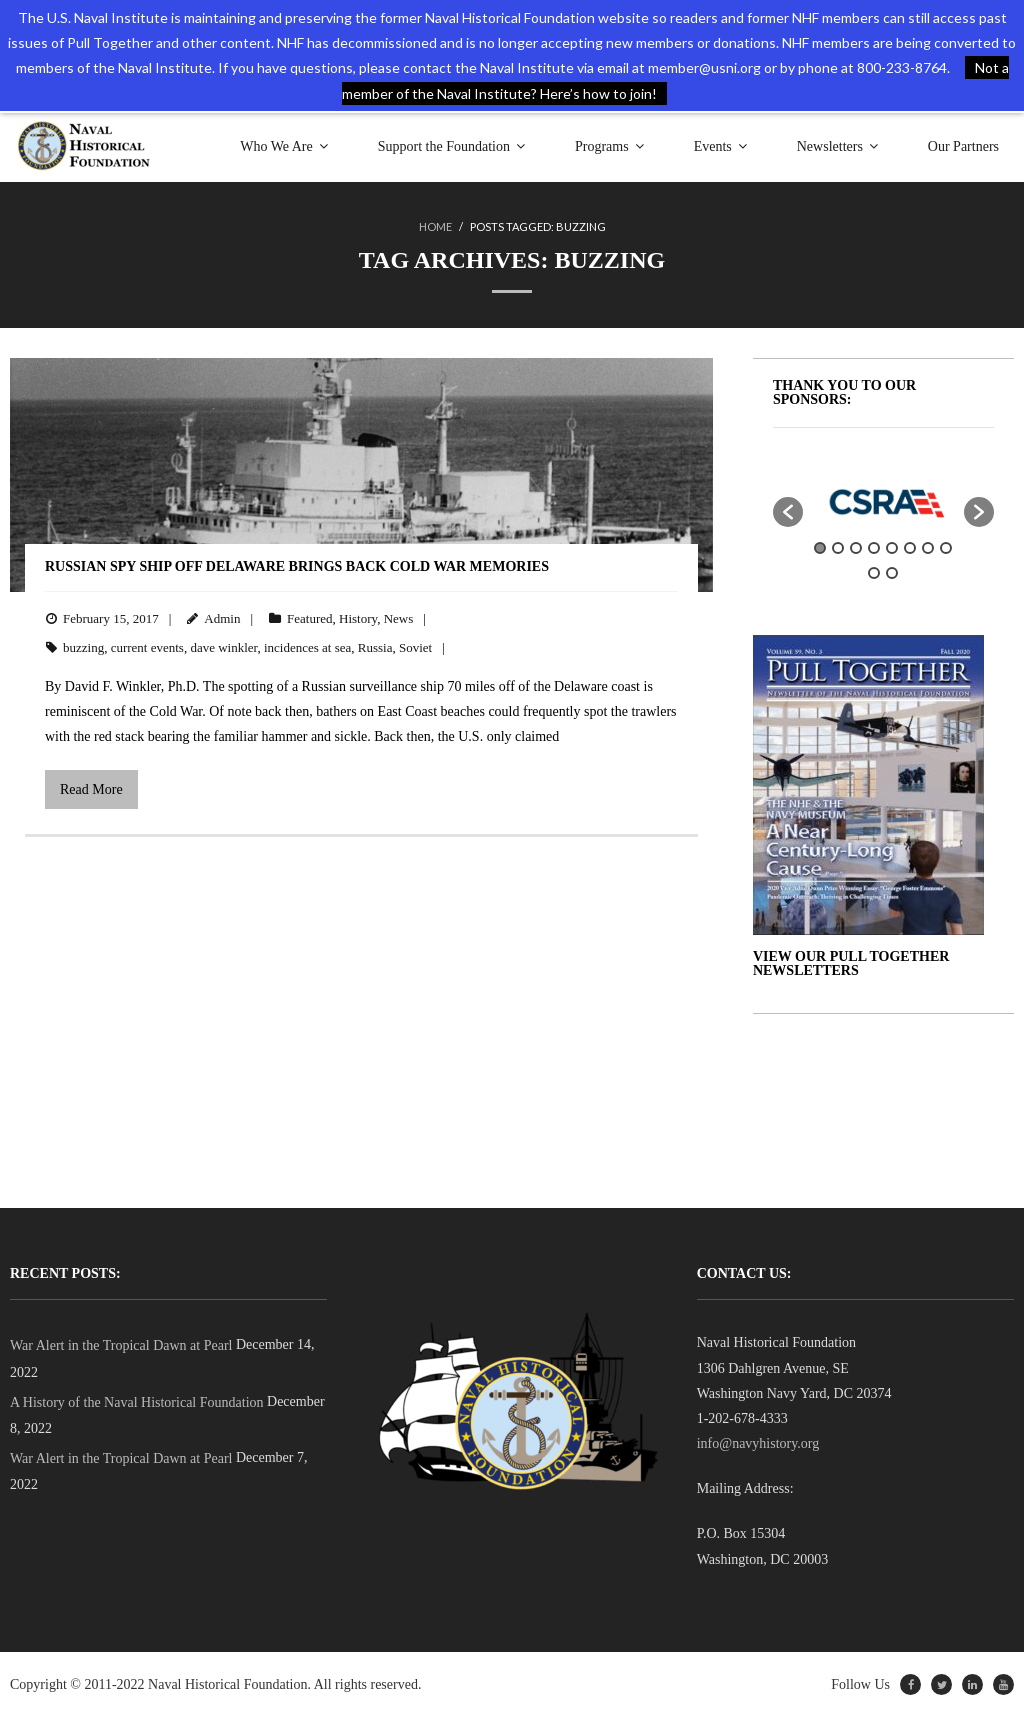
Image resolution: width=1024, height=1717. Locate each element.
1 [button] (820, 548)
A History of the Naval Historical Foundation (137, 1402)
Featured (309, 618)
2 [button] (838, 548)
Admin (222, 618)
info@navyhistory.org (758, 1443)
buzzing (83, 647)
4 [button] (874, 548)
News (399, 618)
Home (435, 226)
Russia (375, 647)
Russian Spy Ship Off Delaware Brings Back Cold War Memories (297, 566)
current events (147, 647)
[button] (788, 512)
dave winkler (223, 647)
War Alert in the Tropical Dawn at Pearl (121, 1345)
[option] (884, 502)
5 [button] (892, 548)
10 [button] (892, 573)
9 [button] (874, 573)
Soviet (415, 647)
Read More (91, 789)
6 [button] (910, 548)
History (358, 618)
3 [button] (856, 548)
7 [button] (928, 548)
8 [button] (946, 548)
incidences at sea (307, 647)
